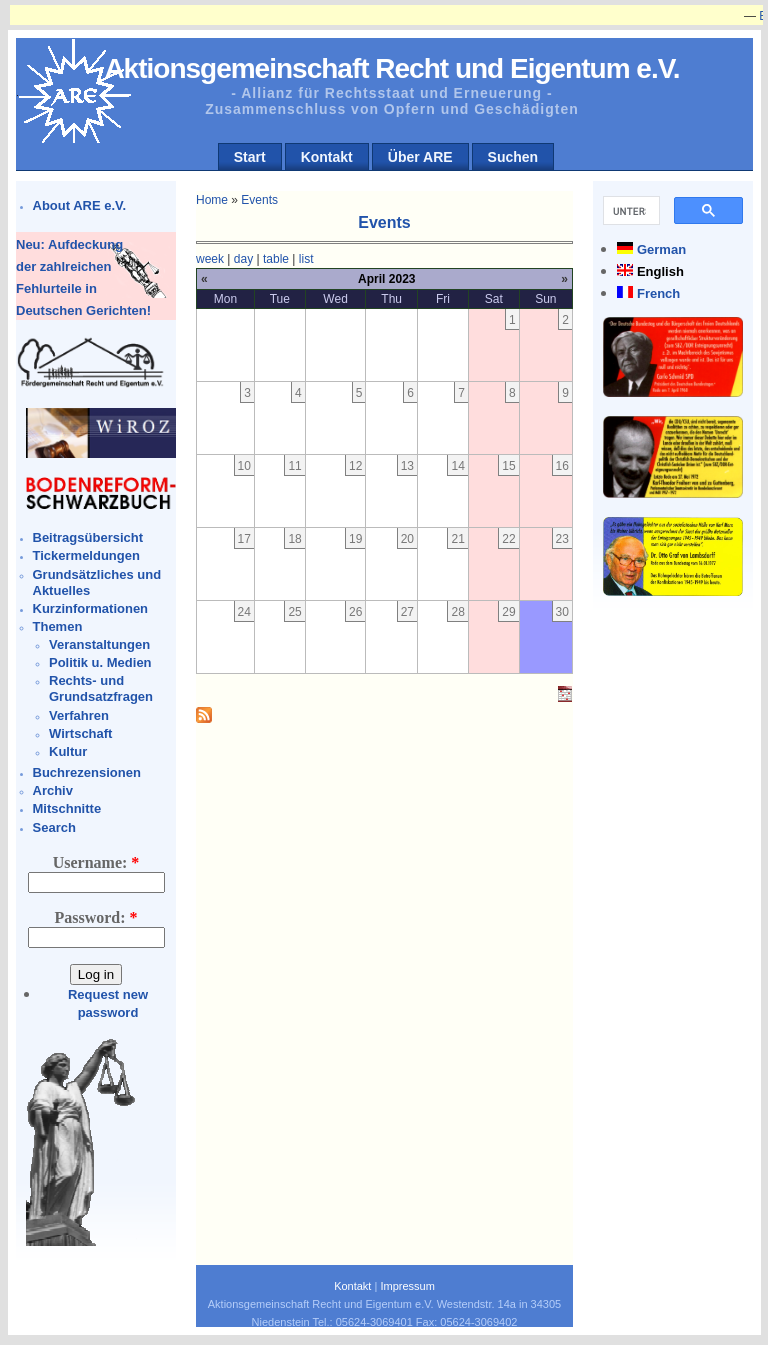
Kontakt (327, 157)
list (306, 259)
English (660, 271)
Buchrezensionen (87, 772)
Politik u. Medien (100, 662)
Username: (96, 862)
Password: (95, 917)
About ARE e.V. (80, 205)
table (276, 259)
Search (54, 827)
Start (250, 157)
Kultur (68, 751)
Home (212, 200)
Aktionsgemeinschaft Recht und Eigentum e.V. (391, 68)
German (661, 249)
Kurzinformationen (91, 608)
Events (259, 200)
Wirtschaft (80, 733)
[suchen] (629, 211)
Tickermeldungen (86, 555)
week (210, 259)
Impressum (407, 1286)
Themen (58, 626)
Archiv (53, 790)
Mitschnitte (67, 808)
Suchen (513, 157)
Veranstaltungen (99, 644)
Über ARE (420, 157)
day (243, 259)
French (658, 293)
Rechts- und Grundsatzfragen (101, 688)
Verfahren (79, 715)
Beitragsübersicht (88, 537)
